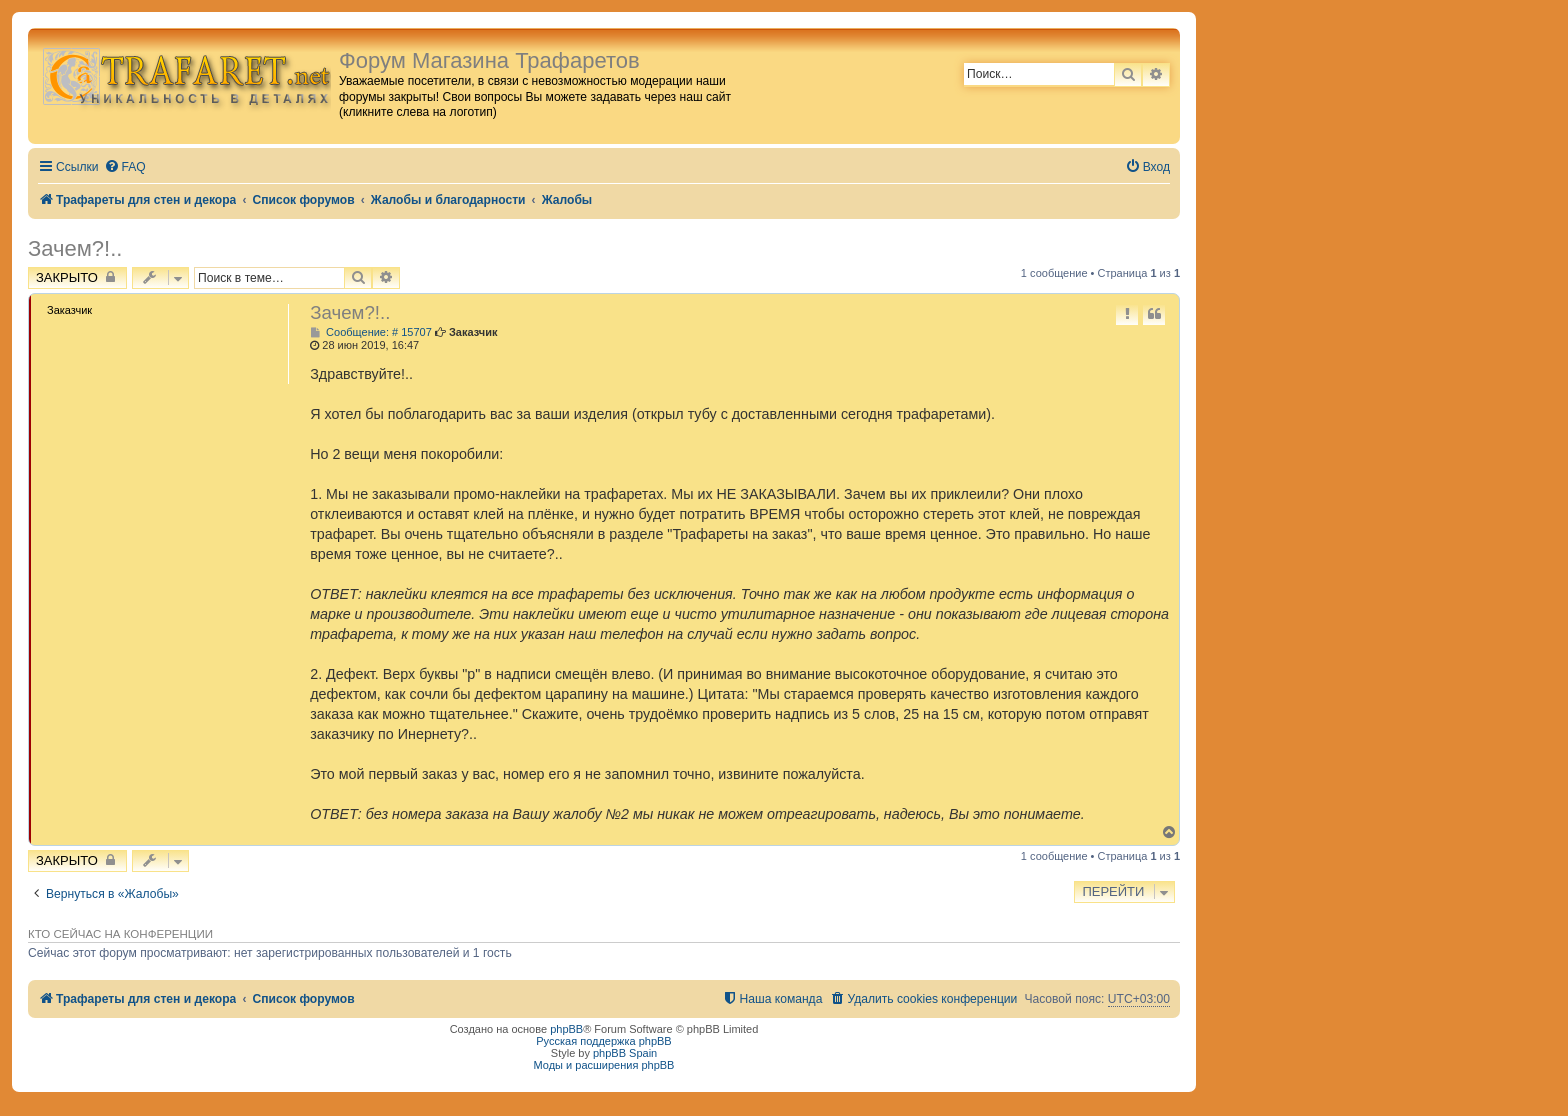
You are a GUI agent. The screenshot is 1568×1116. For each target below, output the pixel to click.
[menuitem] (125, 167)
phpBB (566, 1029)
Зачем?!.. (75, 248)
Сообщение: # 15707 (371, 332)
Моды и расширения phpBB (604, 1065)
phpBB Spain (625, 1053)
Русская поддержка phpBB (603, 1041)
